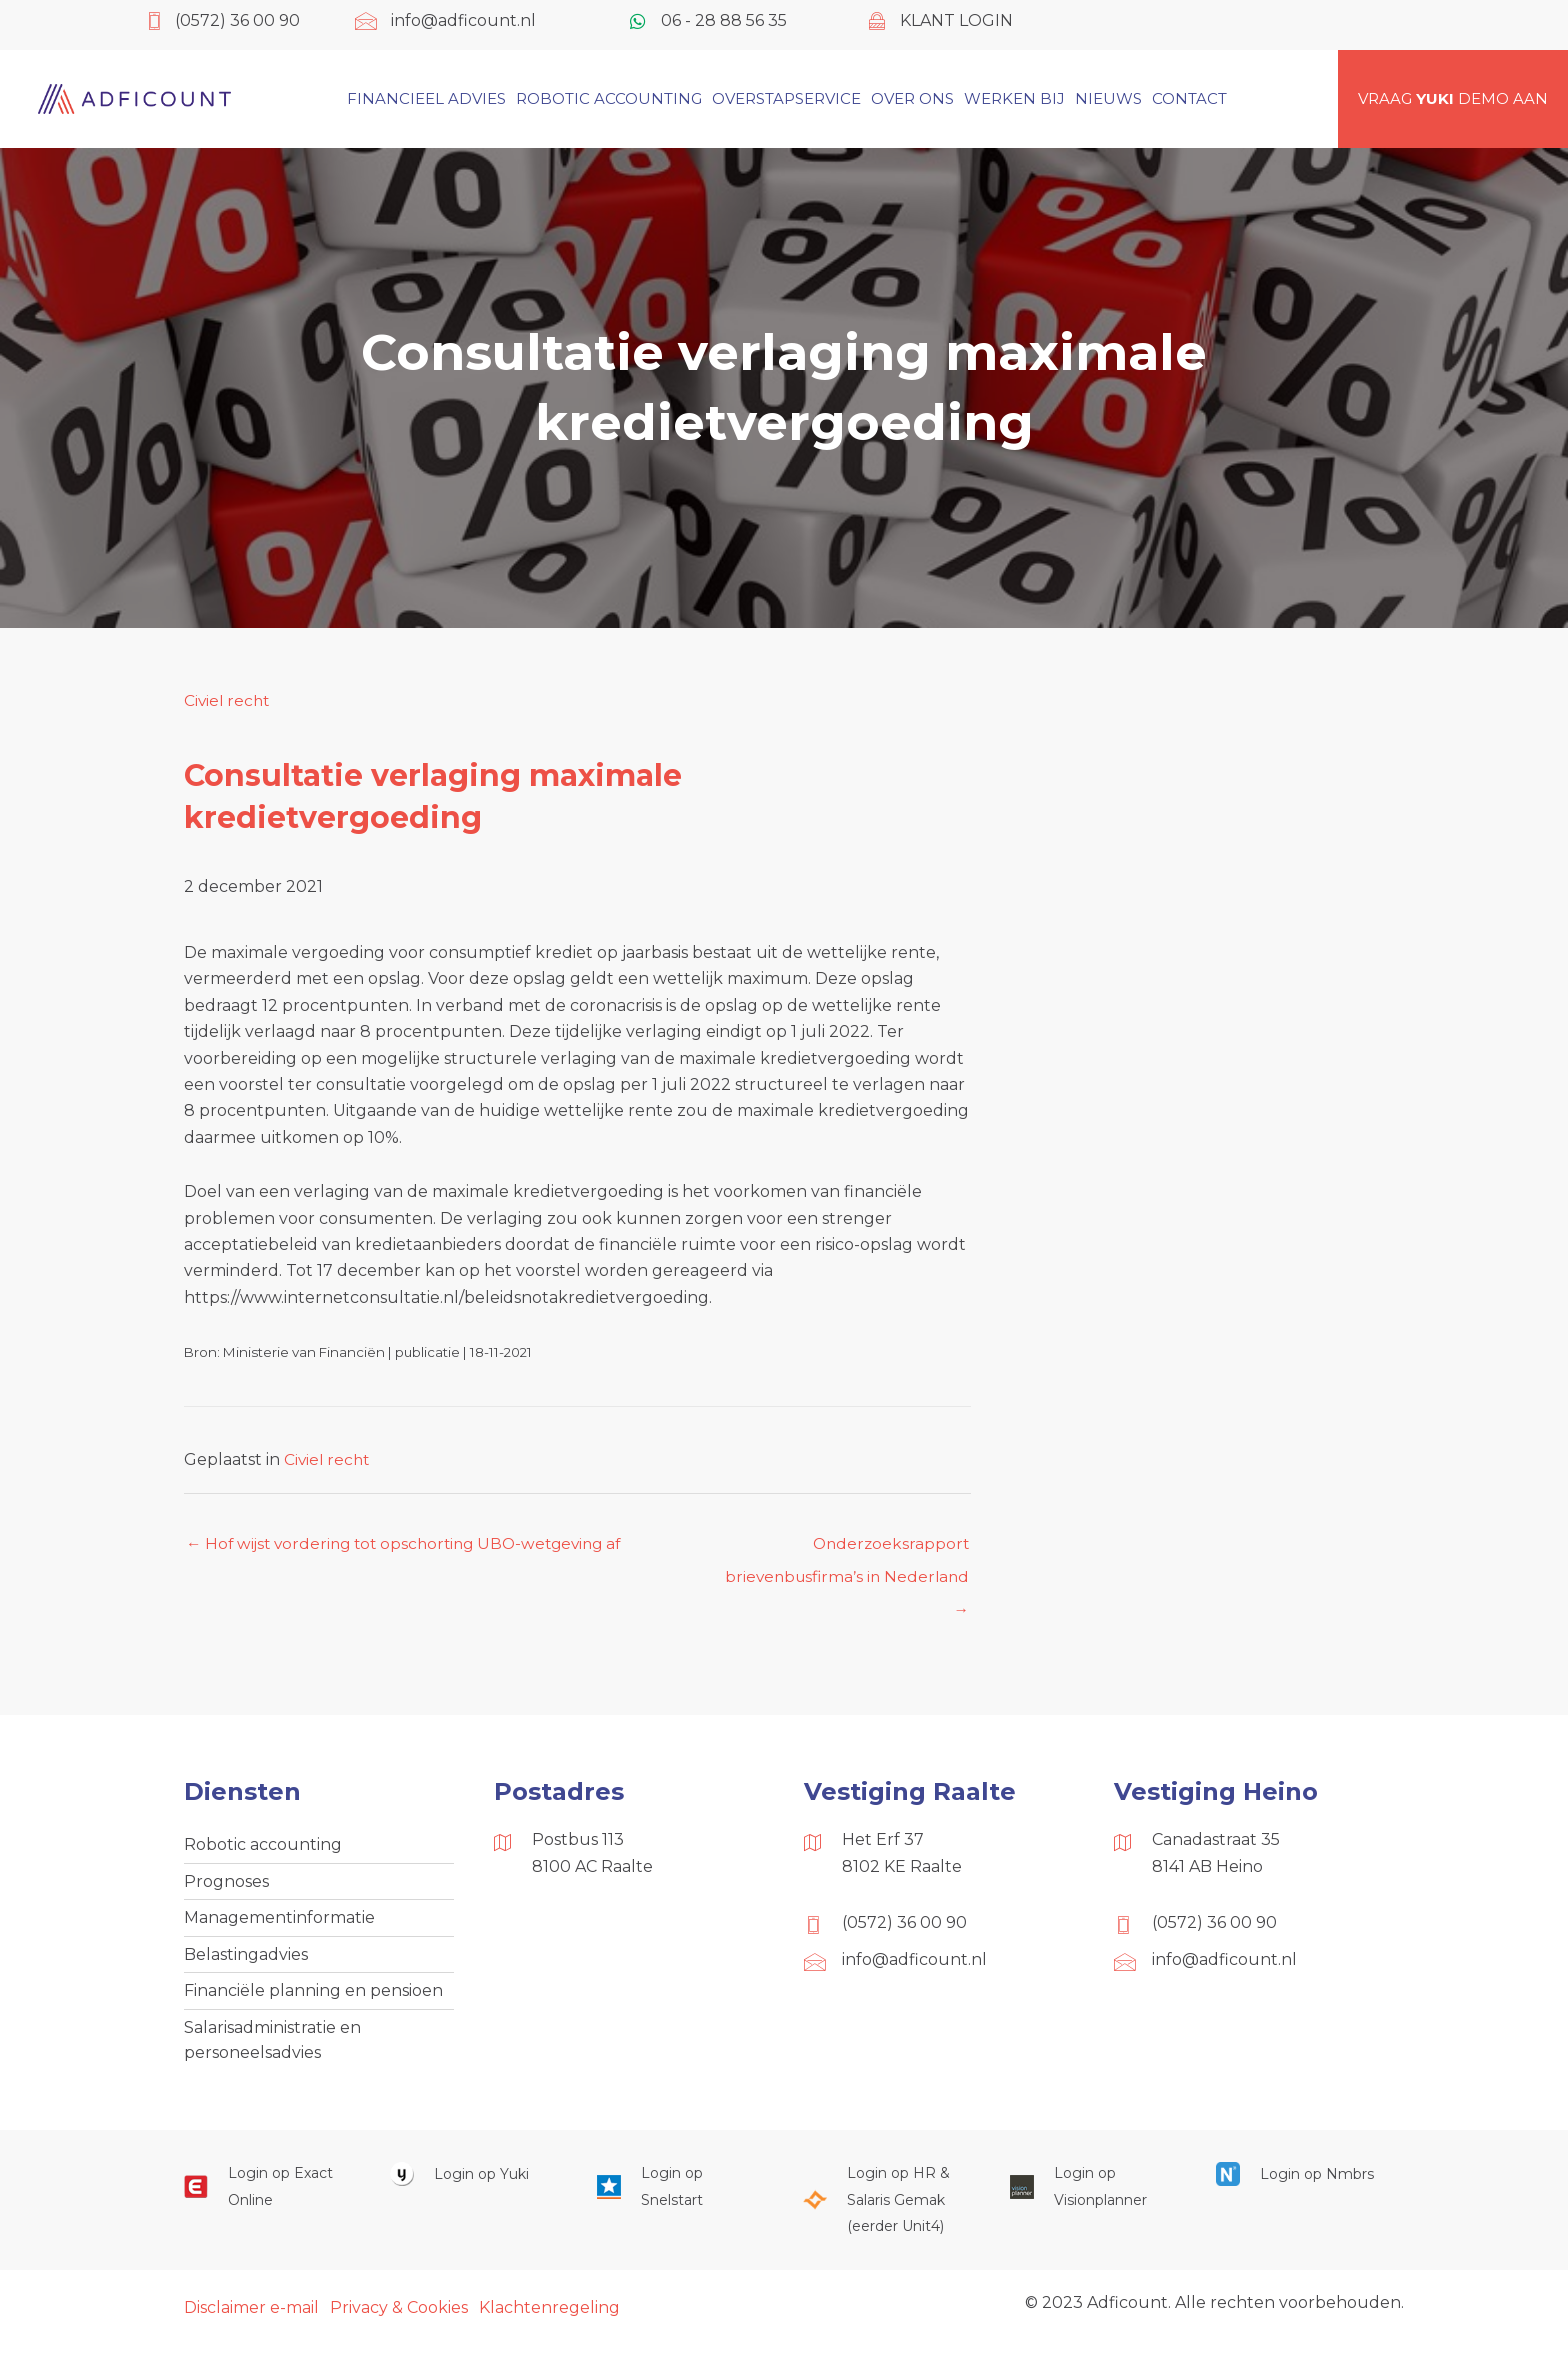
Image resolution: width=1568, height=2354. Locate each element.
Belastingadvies (246, 1960)
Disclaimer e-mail (251, 2317)
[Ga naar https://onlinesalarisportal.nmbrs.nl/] (1299, 2184)
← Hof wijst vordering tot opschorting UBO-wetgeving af (413, 1544)
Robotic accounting (263, 1848)
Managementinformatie (279, 1923)
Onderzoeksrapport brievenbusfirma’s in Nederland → (843, 1550)
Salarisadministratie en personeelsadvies (272, 2048)
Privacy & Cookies (399, 2317)
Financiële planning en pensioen (313, 1998)
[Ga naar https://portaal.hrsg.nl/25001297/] (886, 2210)
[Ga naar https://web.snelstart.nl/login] (680, 2197)
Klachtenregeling (549, 2317)
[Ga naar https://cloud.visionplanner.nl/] (1093, 2197)
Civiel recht (228, 700)
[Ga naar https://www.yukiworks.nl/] (473, 2184)
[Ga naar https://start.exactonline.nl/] (267, 2197)
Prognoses (226, 1886)
